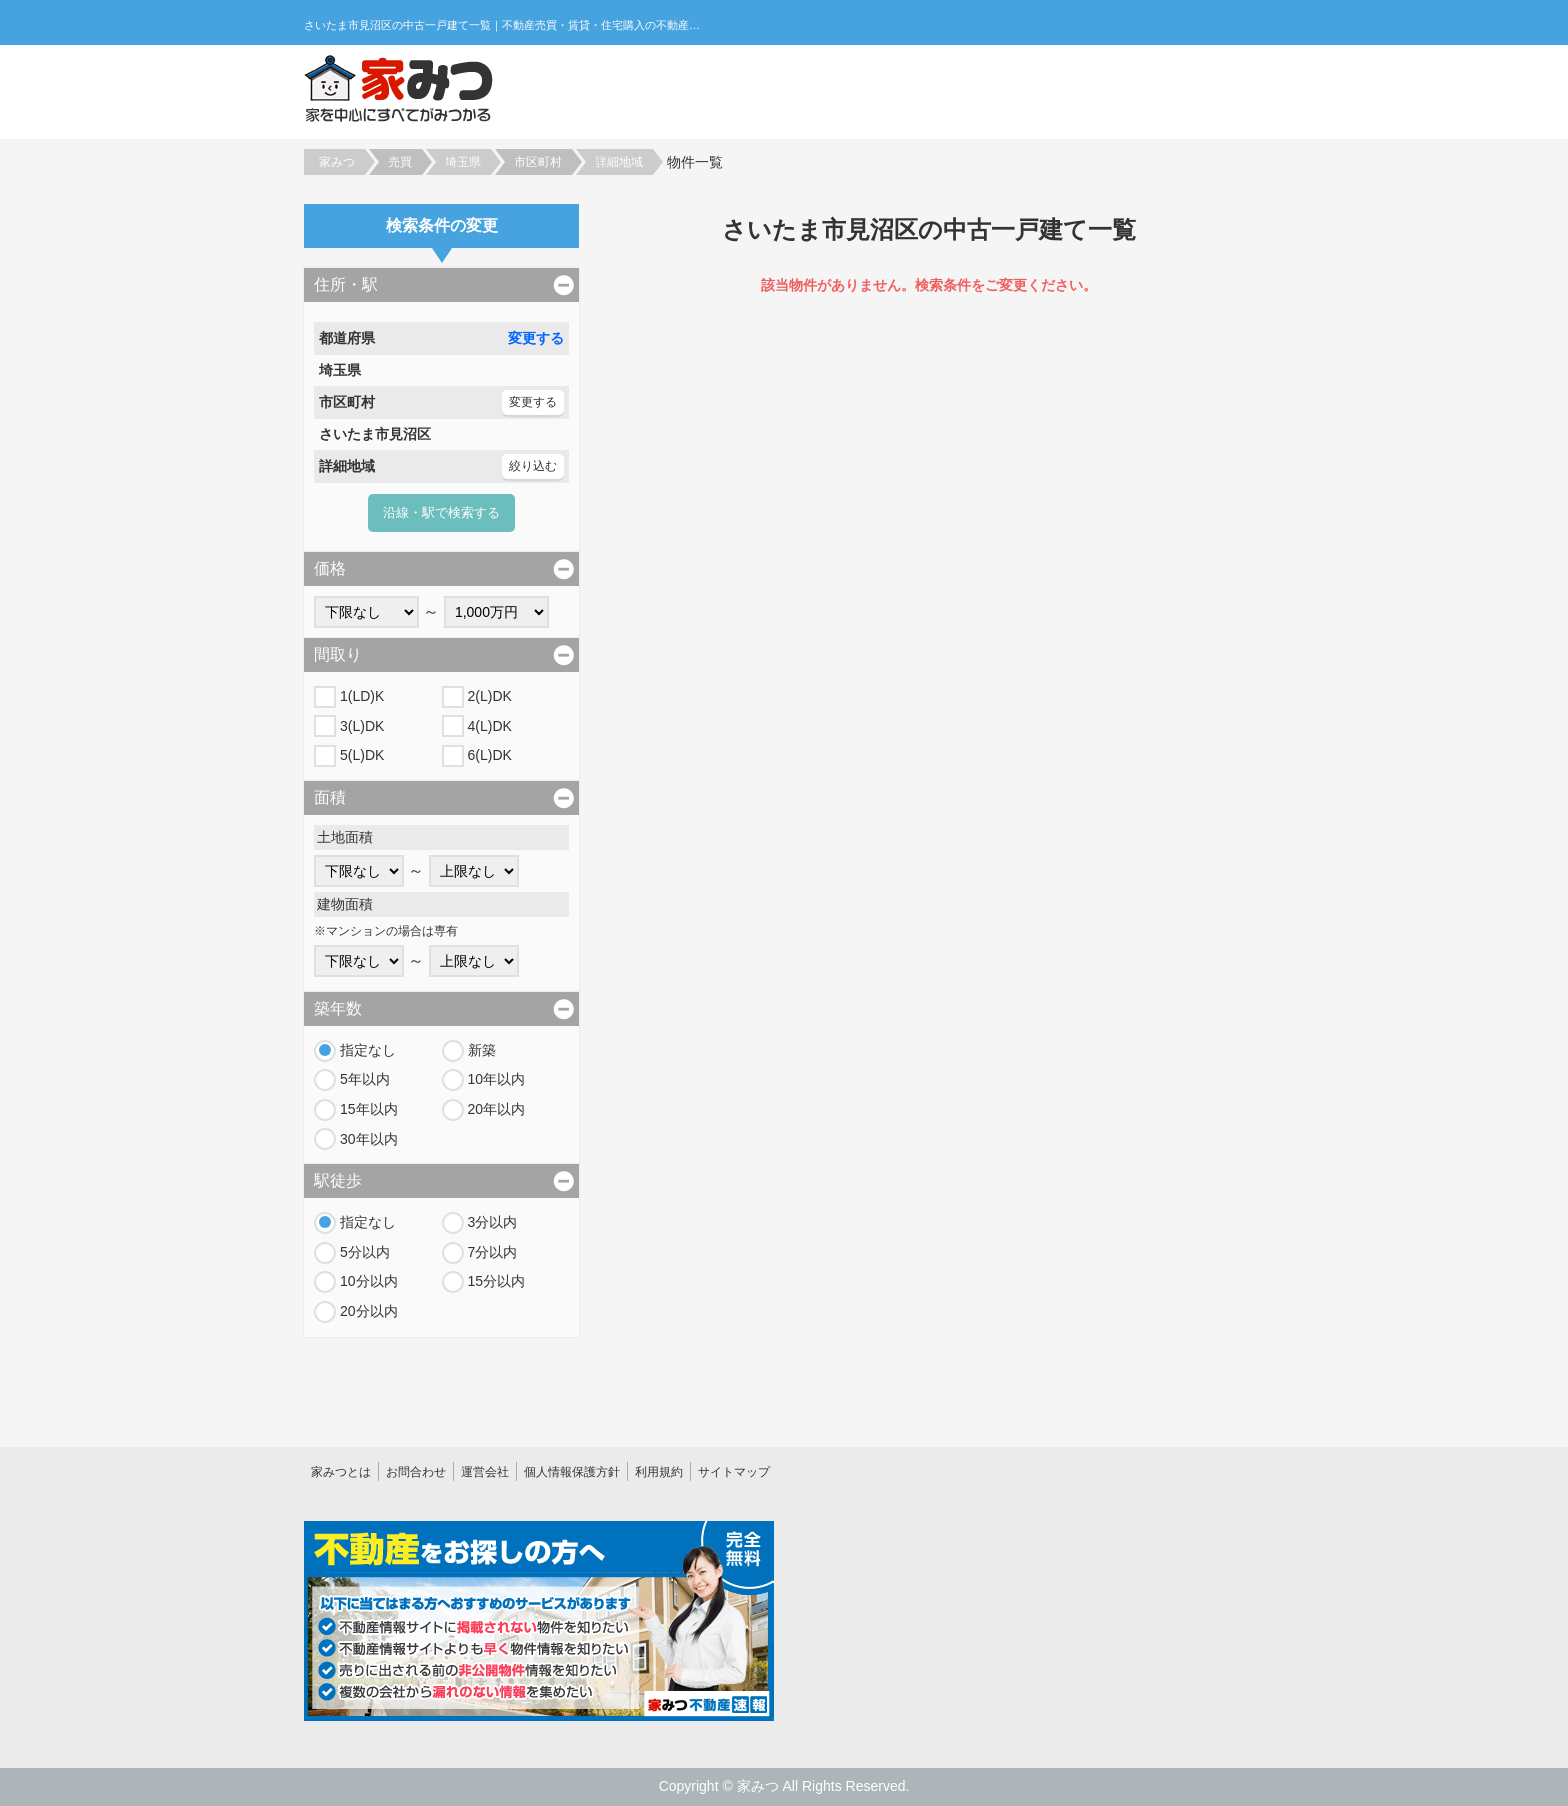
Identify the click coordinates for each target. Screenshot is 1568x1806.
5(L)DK (362, 755)
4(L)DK (490, 726)
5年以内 (365, 1079)
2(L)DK (490, 696)
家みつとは (341, 1472)
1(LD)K (362, 696)
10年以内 (497, 1079)
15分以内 (497, 1281)
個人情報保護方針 (572, 1472)
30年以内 (369, 1139)
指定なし (368, 1050)
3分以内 (493, 1222)
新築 (482, 1050)
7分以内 (493, 1252)
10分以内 (369, 1281)
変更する (536, 338)
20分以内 (369, 1311)
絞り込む (533, 466)
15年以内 (369, 1109)
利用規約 (659, 1472)
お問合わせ (416, 1472)
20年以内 (497, 1109)
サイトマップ (734, 1472)
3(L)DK (362, 726)
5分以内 (365, 1252)
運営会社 (485, 1472)
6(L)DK (490, 755)
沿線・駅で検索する (441, 512)
